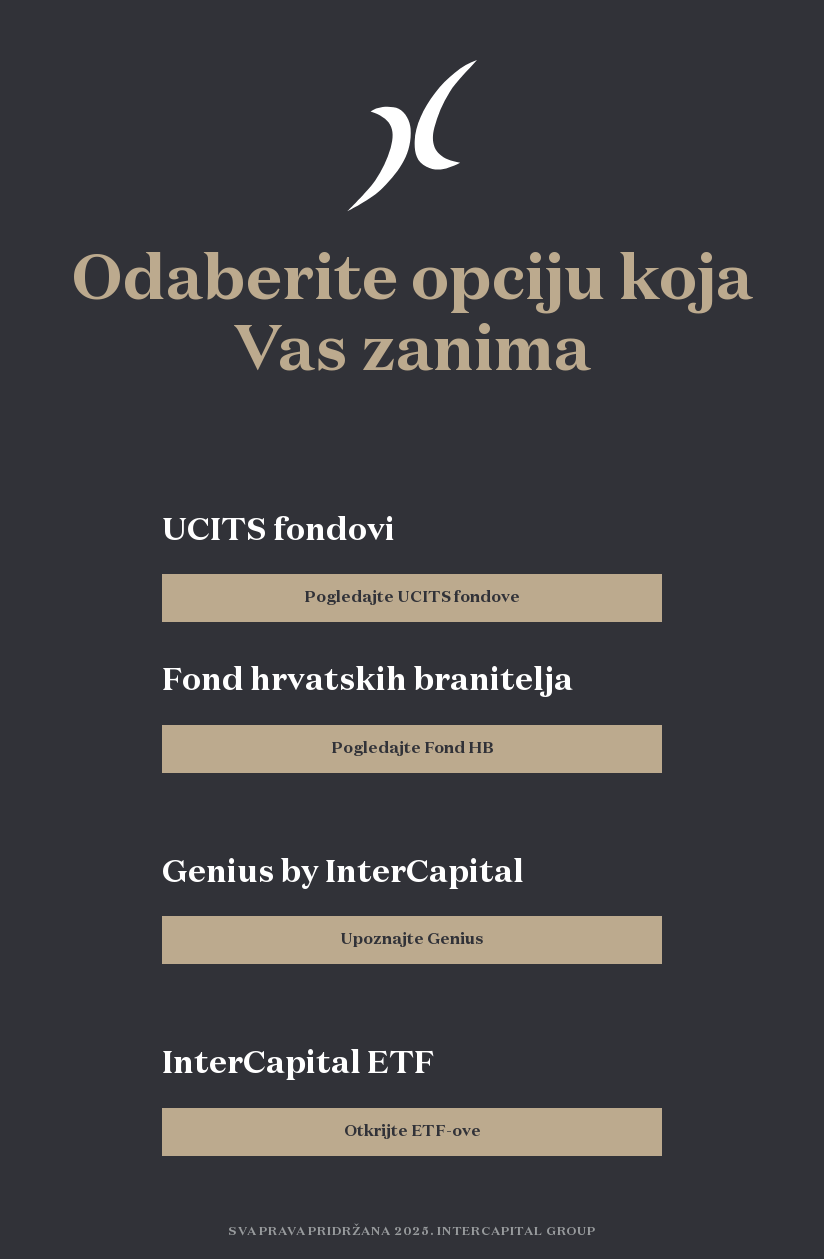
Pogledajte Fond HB (412, 749)
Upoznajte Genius (412, 940)
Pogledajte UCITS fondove (412, 598)
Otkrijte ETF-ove (412, 1132)
